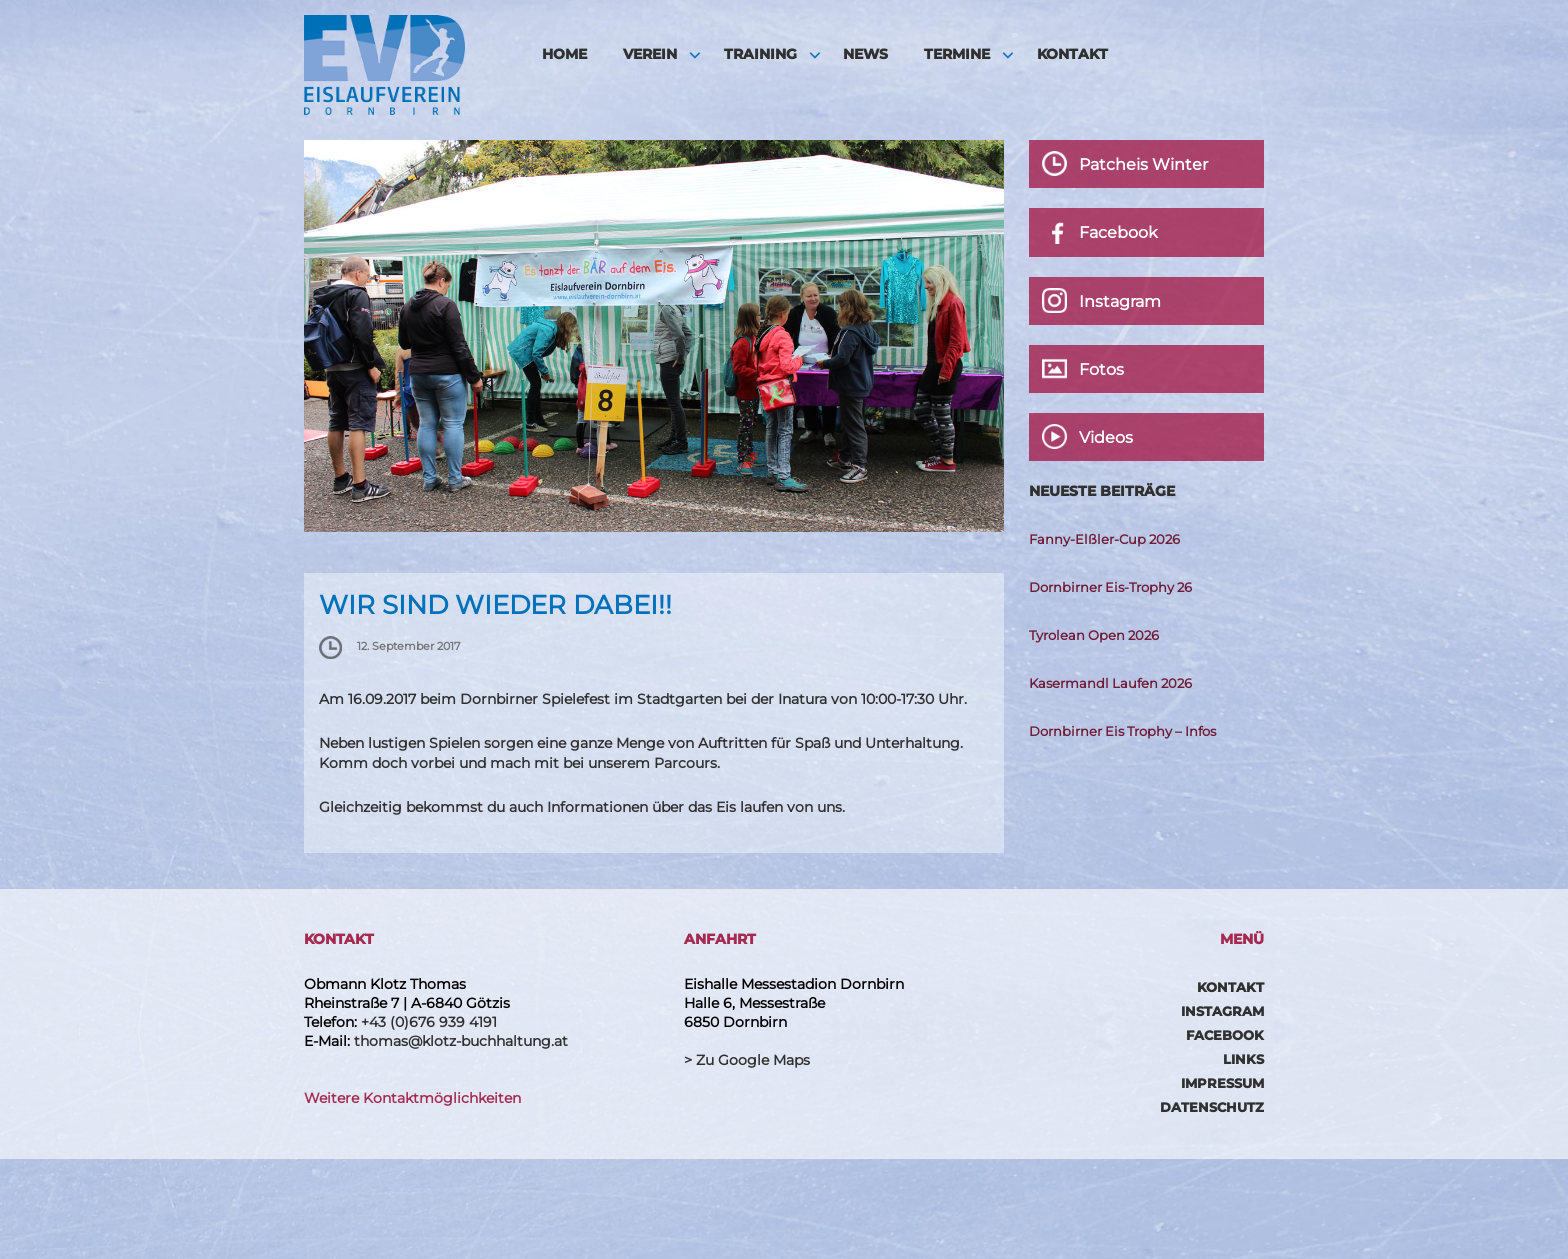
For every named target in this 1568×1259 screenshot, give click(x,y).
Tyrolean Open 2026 (1094, 635)
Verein (650, 54)
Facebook (1225, 1035)
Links (1243, 1059)
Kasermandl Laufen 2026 (1110, 683)
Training (760, 54)
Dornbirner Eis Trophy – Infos (1122, 731)
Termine (957, 54)
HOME (564, 54)
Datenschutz (1212, 1107)
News (865, 54)
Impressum (1222, 1083)
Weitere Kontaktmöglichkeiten (412, 1098)
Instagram (1222, 1011)
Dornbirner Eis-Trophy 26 (1110, 587)
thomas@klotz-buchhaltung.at (461, 1041)
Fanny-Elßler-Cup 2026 (1104, 539)
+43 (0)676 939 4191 (429, 1022)
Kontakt (1072, 54)
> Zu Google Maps (747, 1060)
